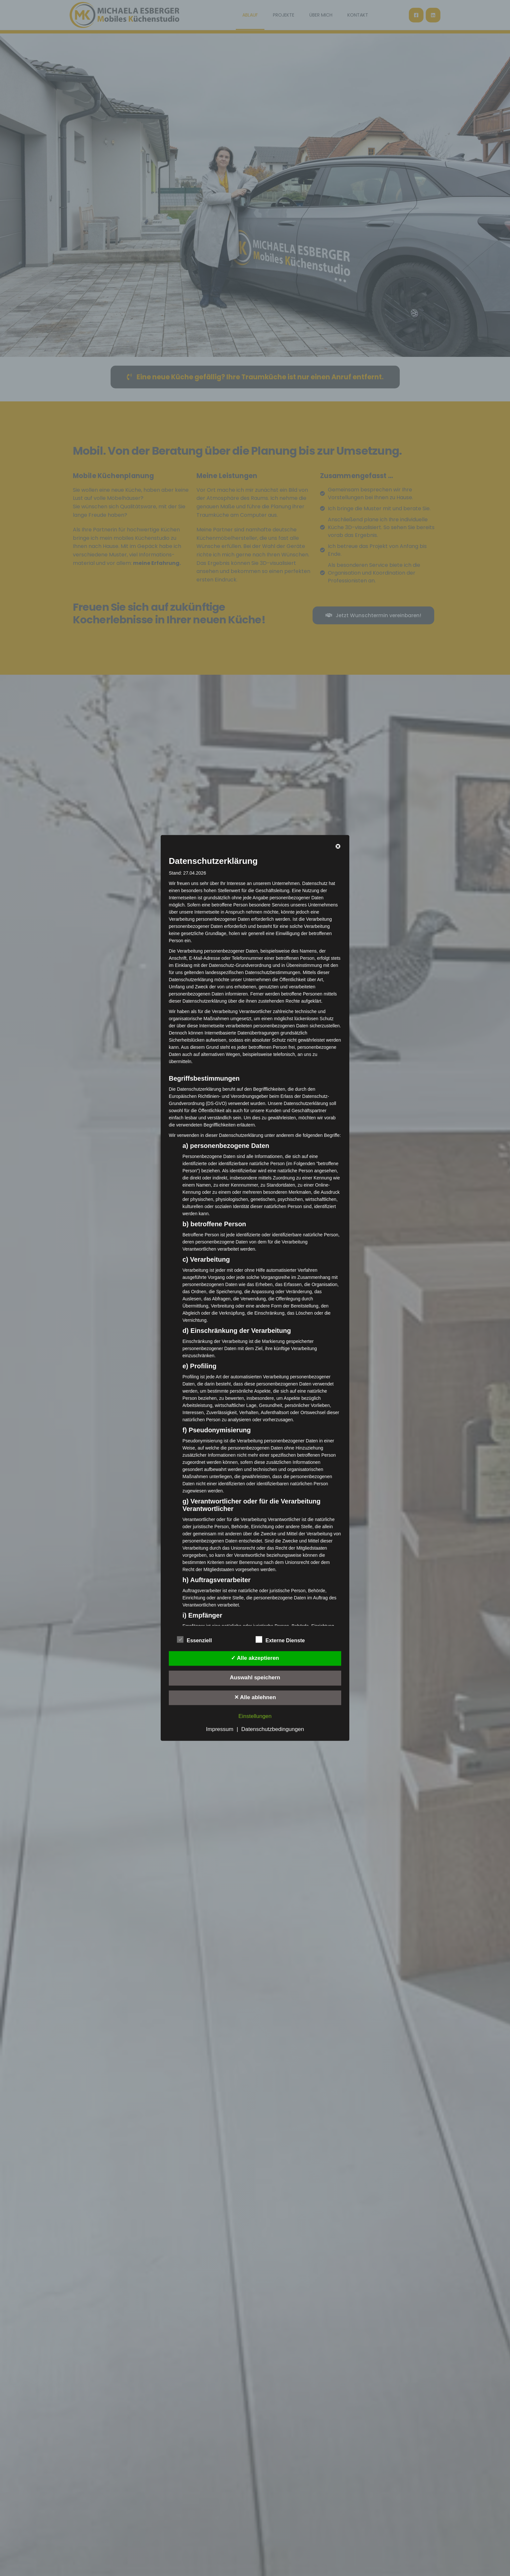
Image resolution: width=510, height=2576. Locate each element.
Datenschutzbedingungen (272, 1729)
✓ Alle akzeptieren (255, 1658)
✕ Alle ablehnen (255, 1697)
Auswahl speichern (255, 1677)
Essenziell (194, 1639)
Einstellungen (255, 1716)
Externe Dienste (280, 1639)
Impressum (219, 1729)
